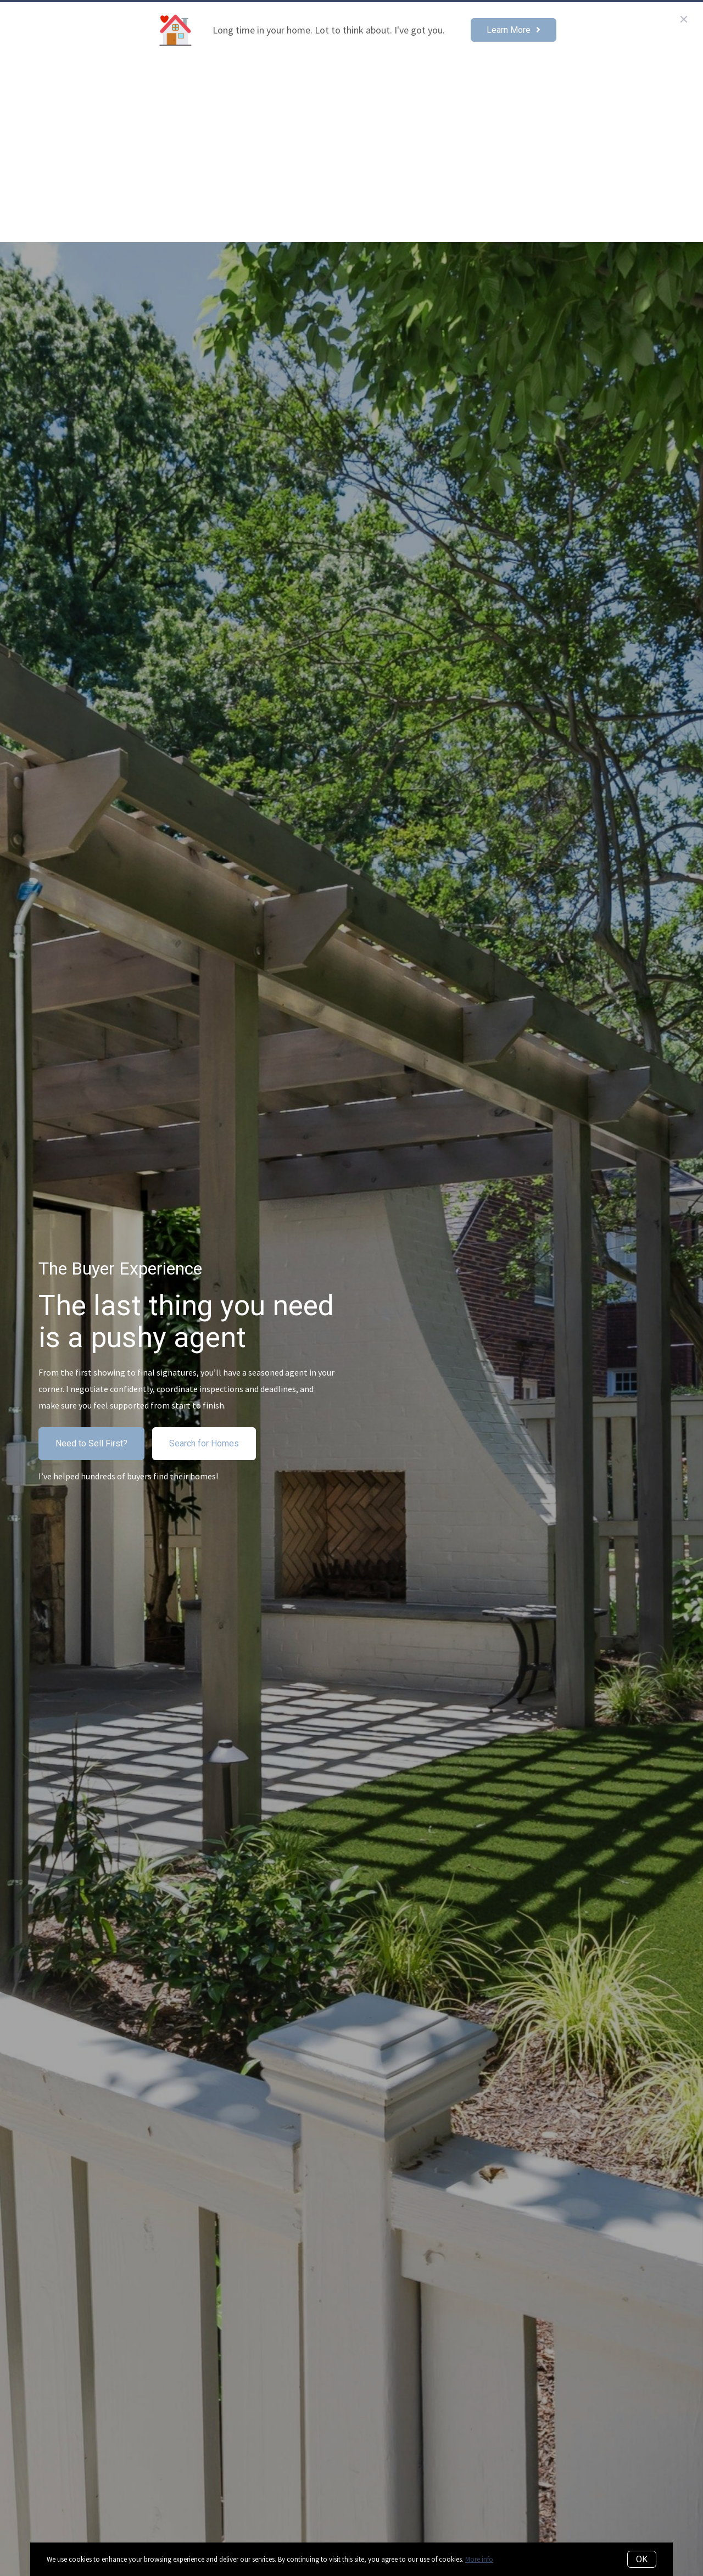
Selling (512, 83)
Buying (462, 83)
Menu (661, 84)
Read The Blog (580, 83)
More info (479, 2559)
